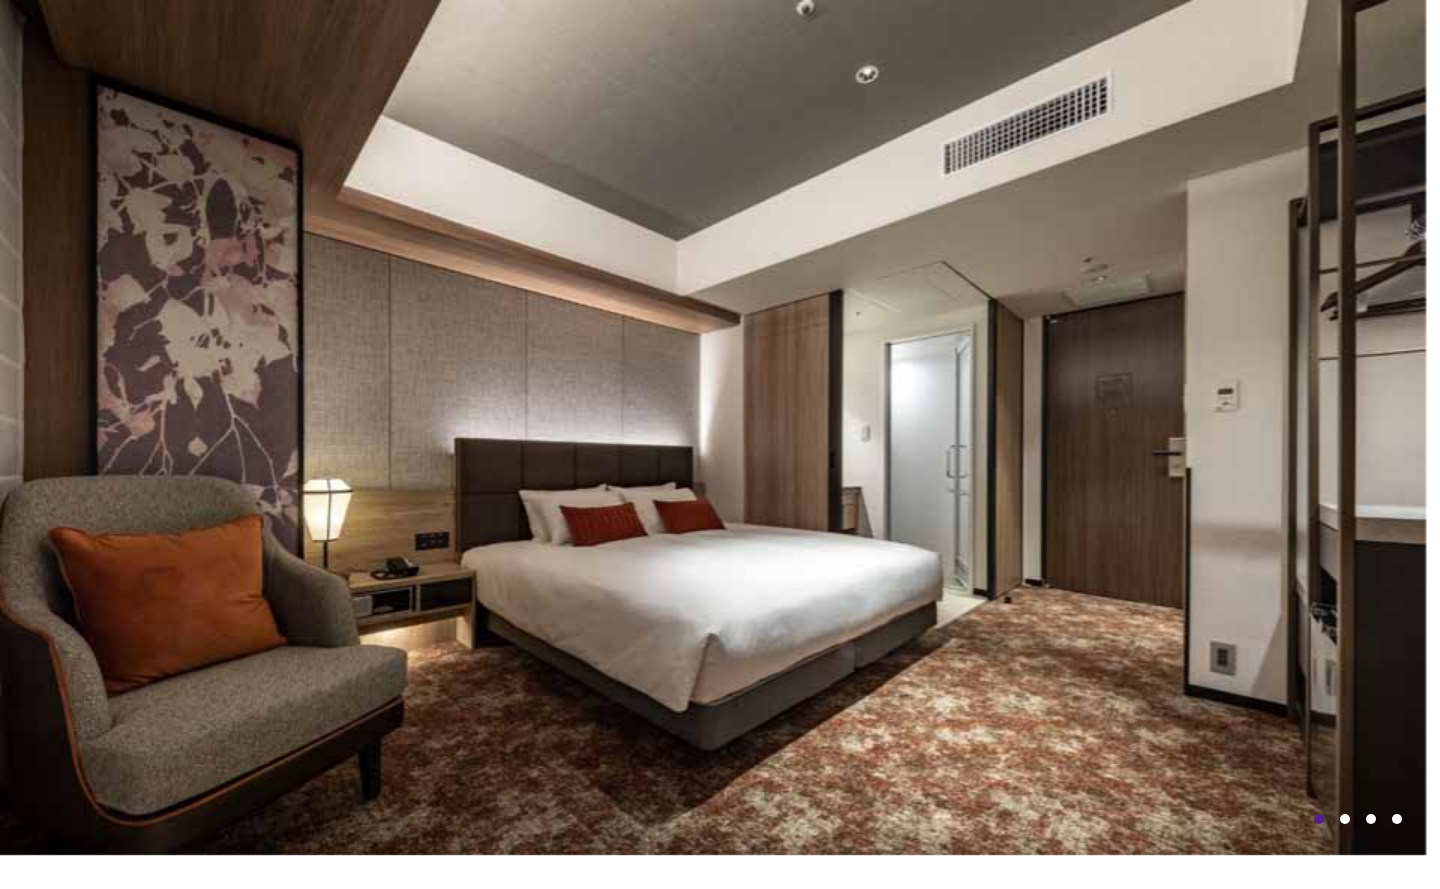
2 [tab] (1345, 819)
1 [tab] (1319, 819)
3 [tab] (1371, 819)
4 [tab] (1397, 819)
